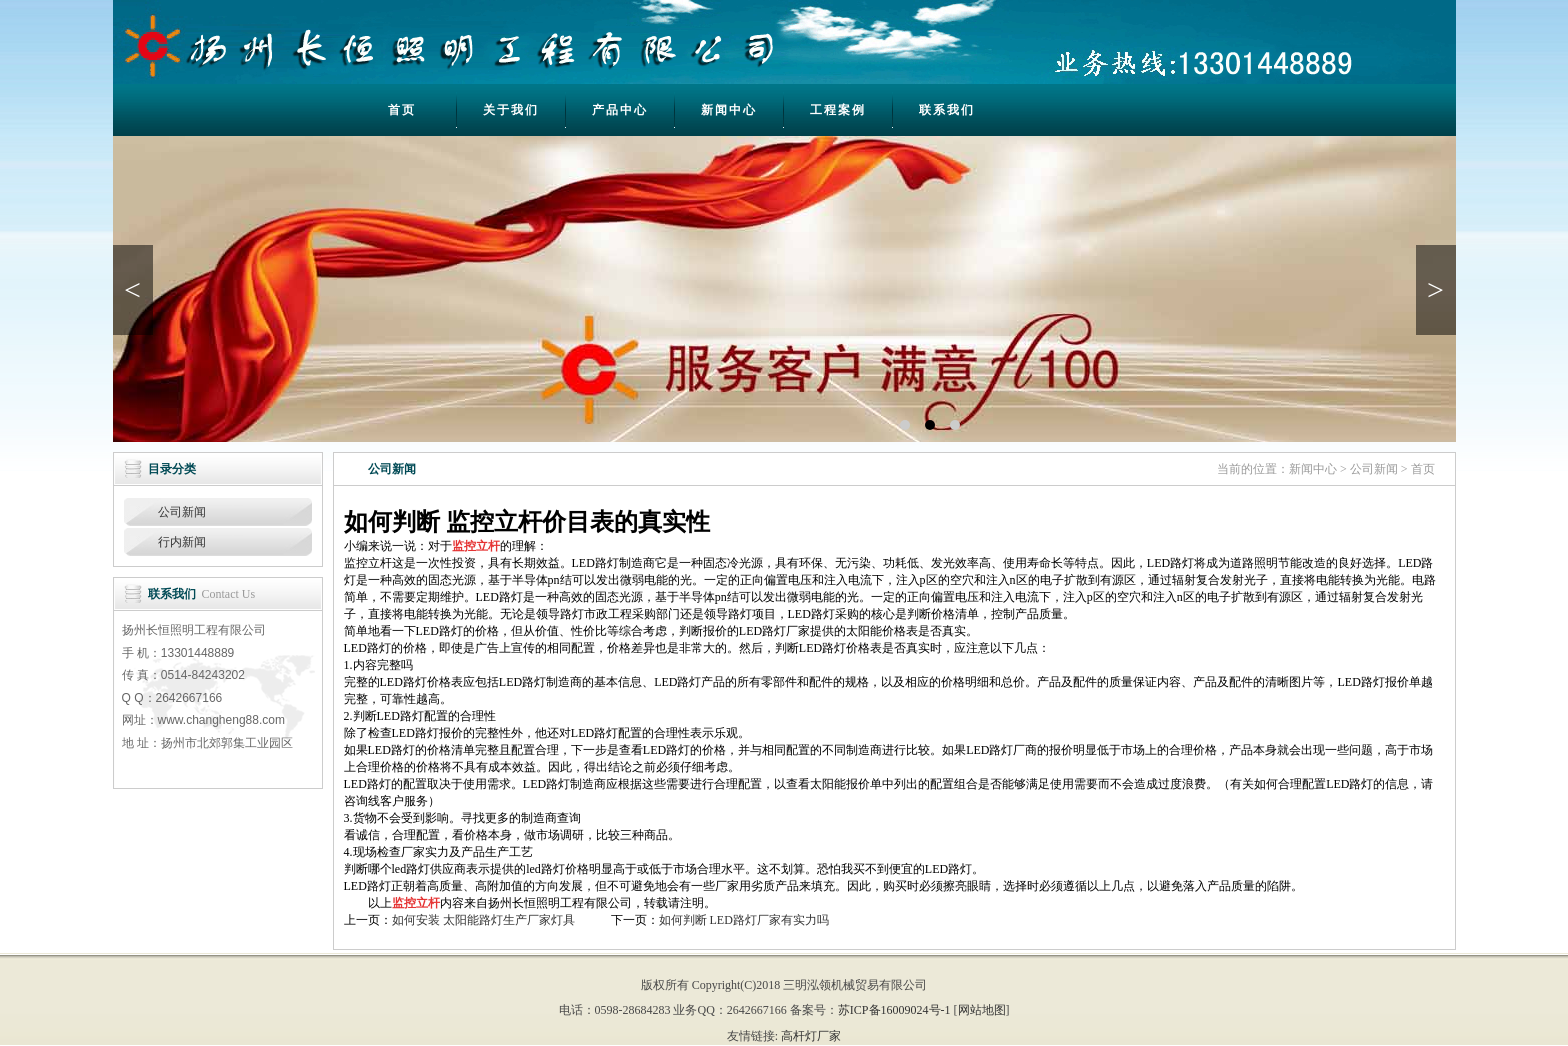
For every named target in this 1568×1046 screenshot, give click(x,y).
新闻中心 (729, 110)
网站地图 (982, 1010)
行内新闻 (182, 542)
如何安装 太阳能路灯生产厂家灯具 (483, 920)
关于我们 (511, 110)
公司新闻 (182, 512)
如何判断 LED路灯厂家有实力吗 (744, 920)
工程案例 (838, 110)
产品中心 (620, 110)
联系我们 (947, 110)
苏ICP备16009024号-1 (894, 1010)
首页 (402, 110)
